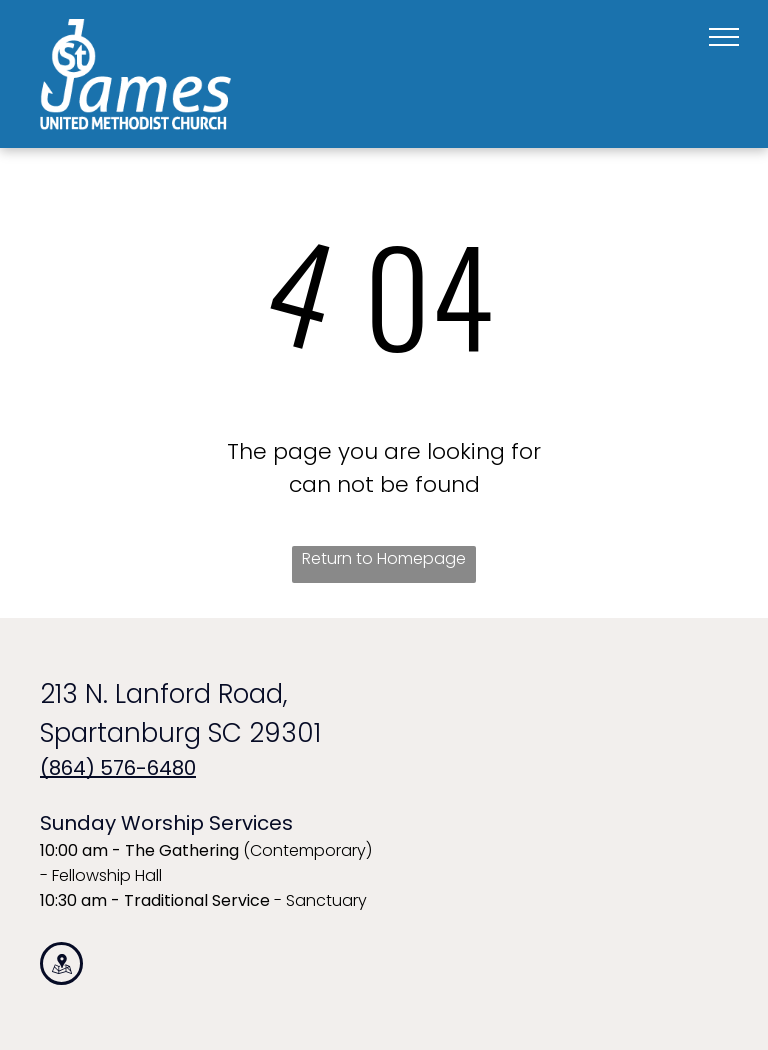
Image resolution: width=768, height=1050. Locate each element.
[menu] (724, 37)
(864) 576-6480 (118, 768)
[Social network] (61, 966)
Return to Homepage (384, 558)
